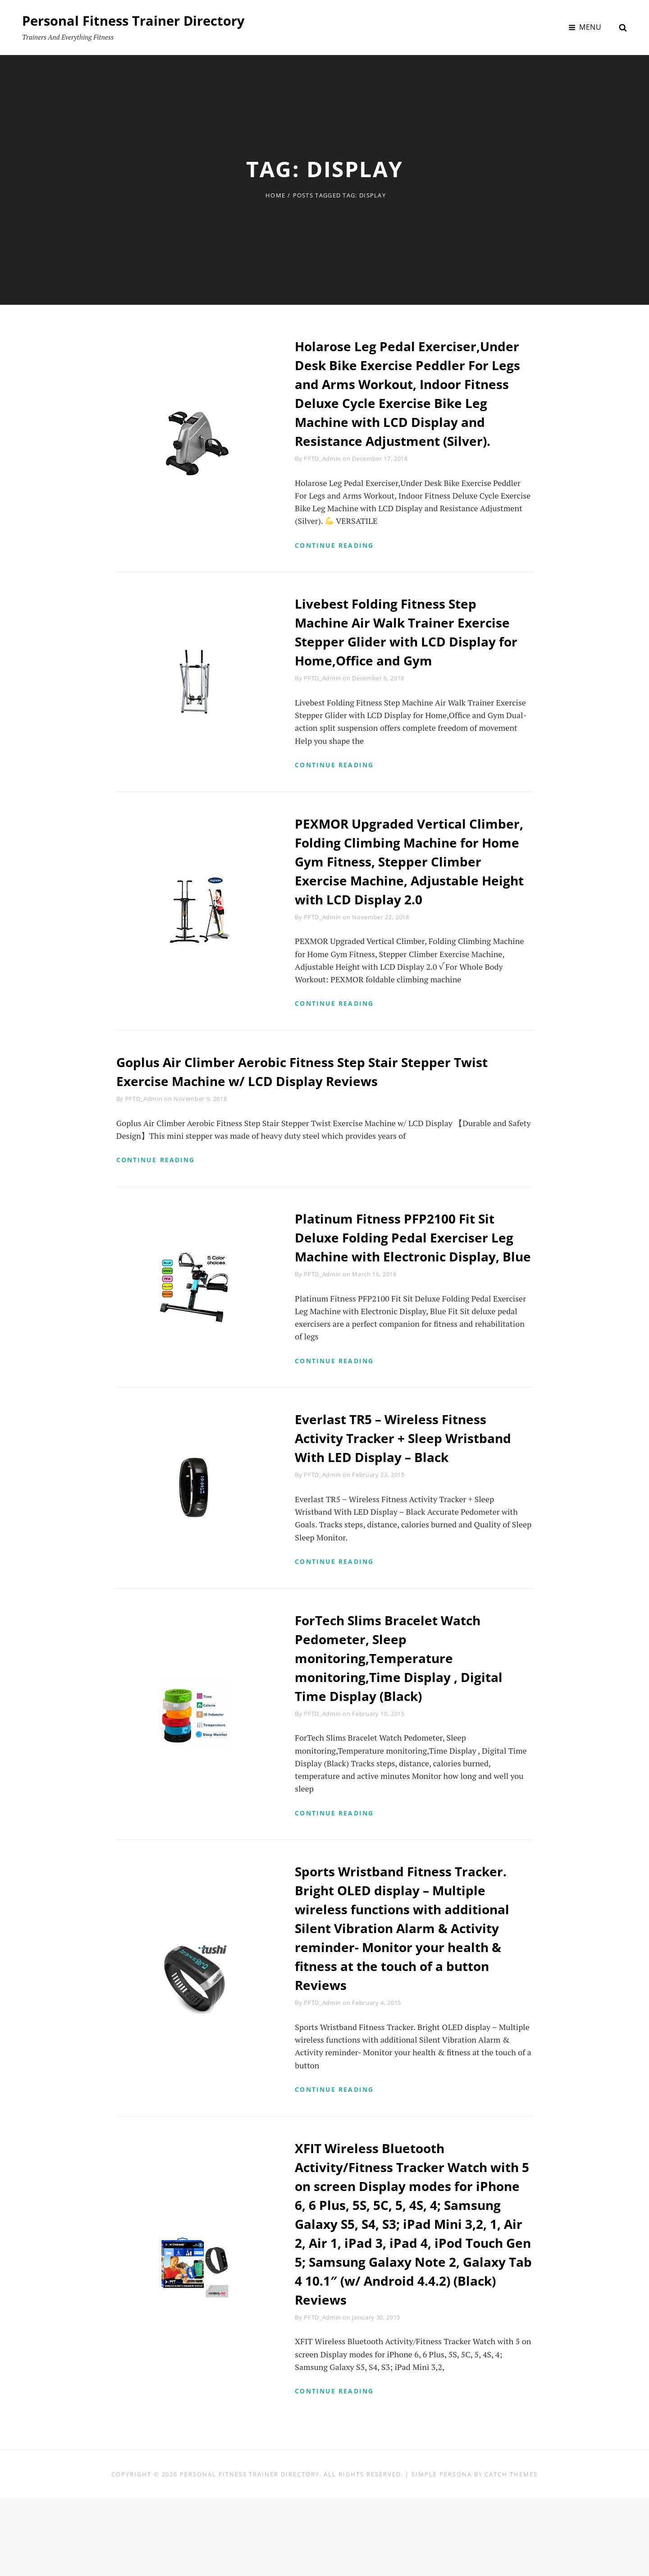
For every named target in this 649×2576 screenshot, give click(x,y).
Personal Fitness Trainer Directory (137, 20)
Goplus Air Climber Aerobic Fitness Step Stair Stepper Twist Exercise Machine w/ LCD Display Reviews (316, 1116)
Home (275, 195)
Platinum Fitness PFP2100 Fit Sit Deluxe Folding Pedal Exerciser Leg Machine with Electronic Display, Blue (411, 1293)
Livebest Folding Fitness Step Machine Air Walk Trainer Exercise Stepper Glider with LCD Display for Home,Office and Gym (410, 653)
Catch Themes (510, 2551)
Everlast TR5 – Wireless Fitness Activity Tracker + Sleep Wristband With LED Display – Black (411, 1506)
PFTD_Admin (322, 477)
